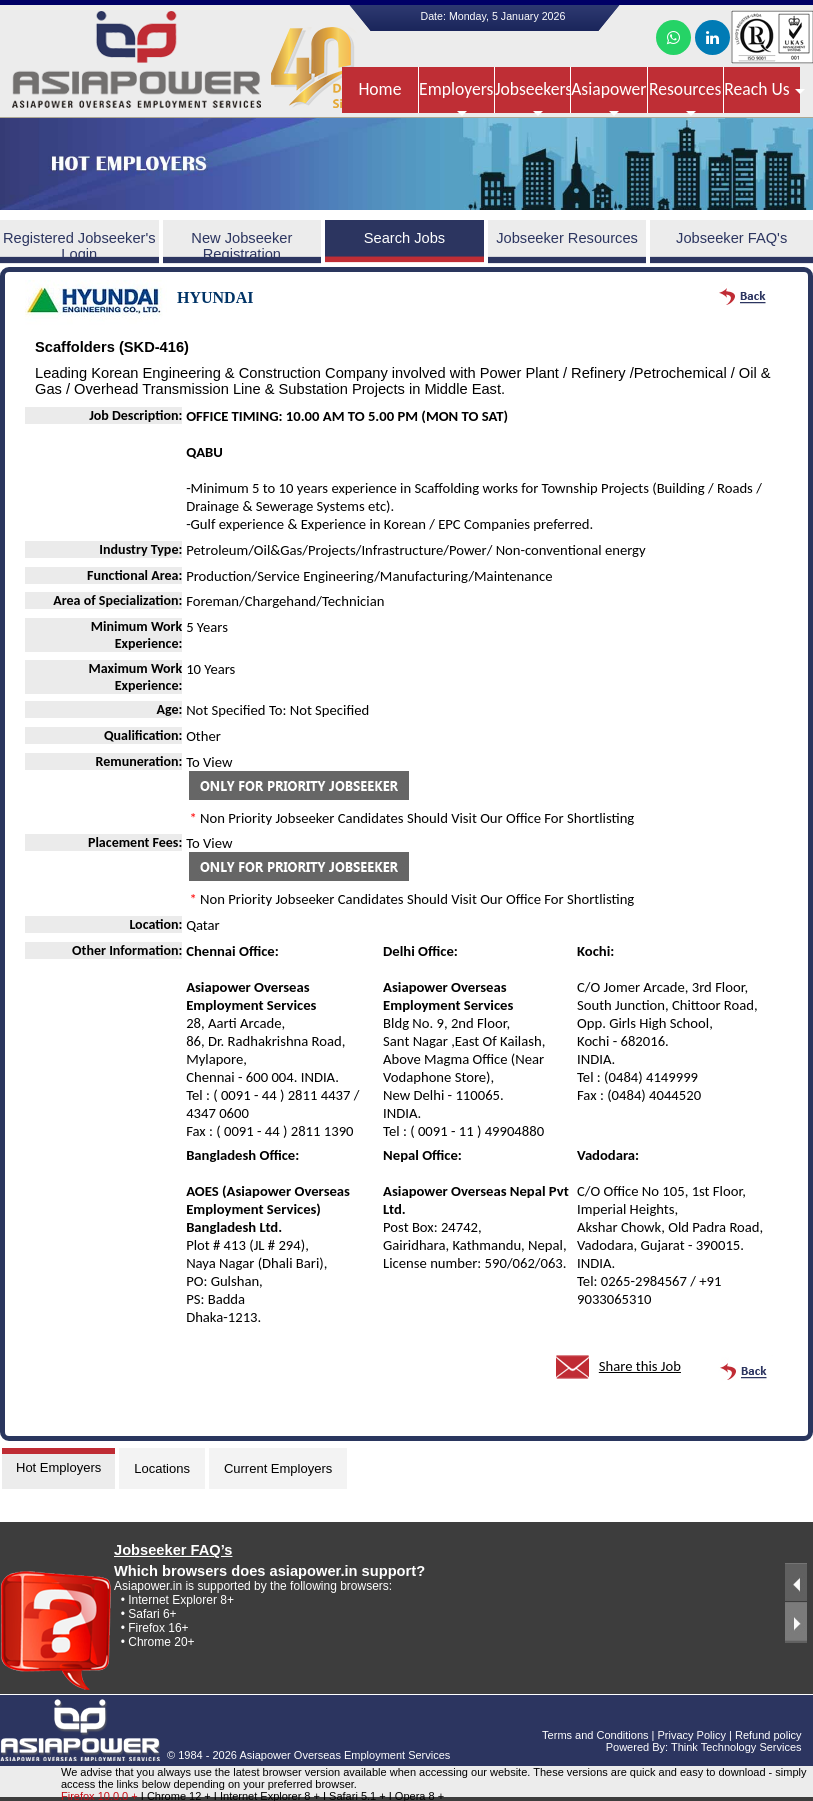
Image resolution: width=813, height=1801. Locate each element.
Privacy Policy (691, 1735)
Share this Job (640, 1366)
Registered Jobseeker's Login (79, 246)
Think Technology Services (736, 1747)
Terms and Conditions (595, 1735)
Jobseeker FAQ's (731, 238)
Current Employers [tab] (278, 1468)
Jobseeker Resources (567, 238)
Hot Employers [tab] (58, 1467)
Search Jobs (404, 238)
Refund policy (768, 1735)
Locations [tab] (162, 1468)
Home (379, 89)
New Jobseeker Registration (241, 246)
